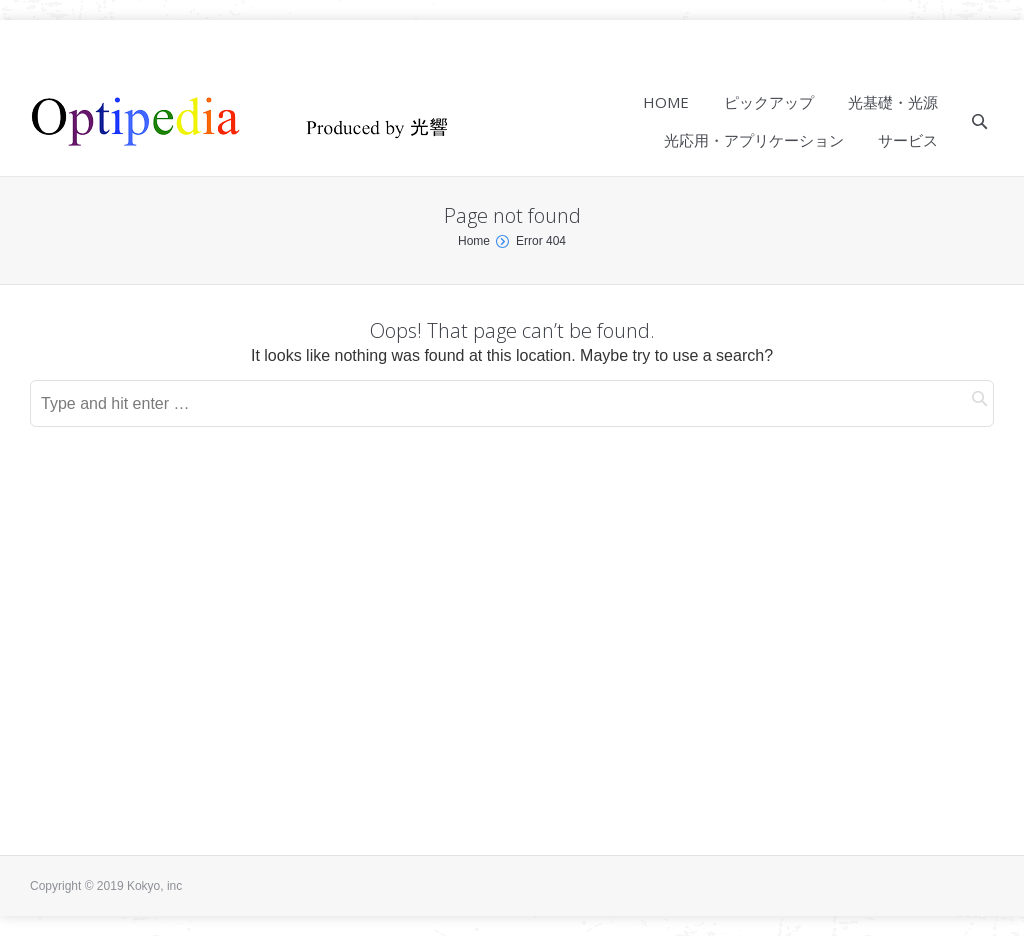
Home (474, 241)
